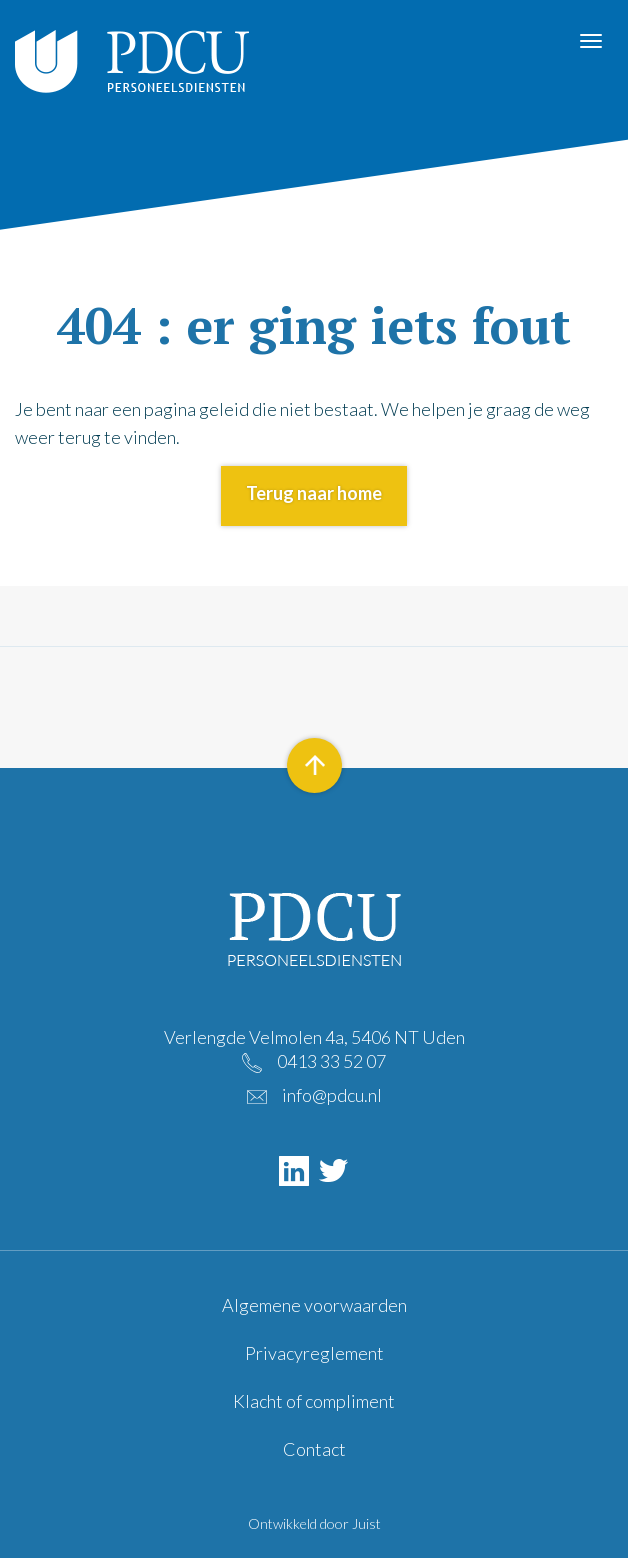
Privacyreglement (314, 1353)
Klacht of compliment (314, 1401)
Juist (366, 1523)
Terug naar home (314, 493)
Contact (314, 1449)
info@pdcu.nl (332, 1095)
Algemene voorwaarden (314, 1305)
